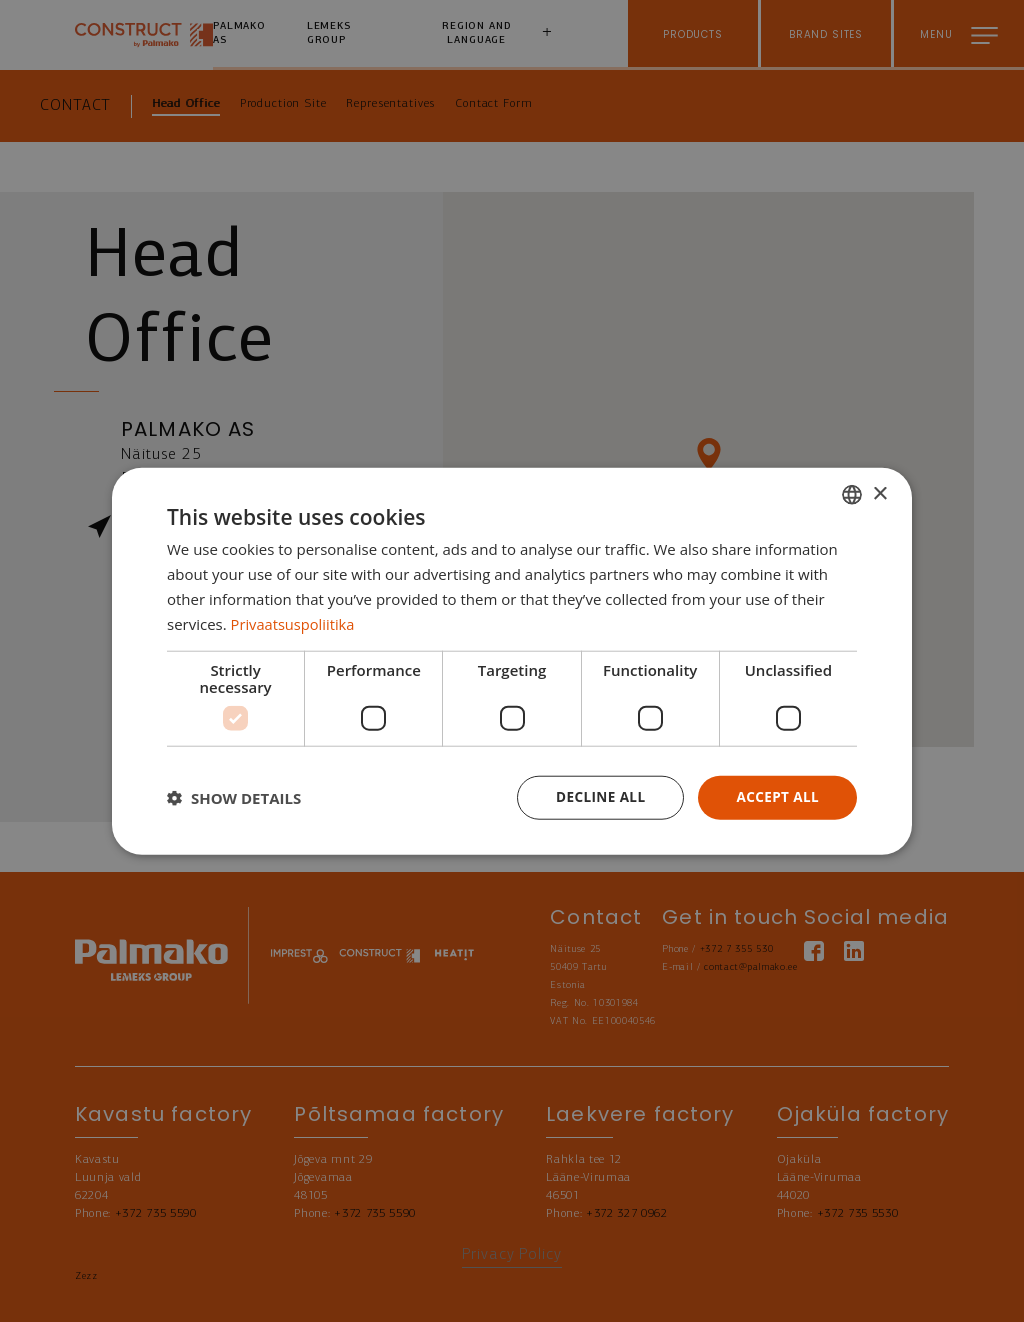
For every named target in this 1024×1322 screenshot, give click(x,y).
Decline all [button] (596, 796)
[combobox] (852, 494)
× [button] (879, 492)
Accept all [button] (776, 796)
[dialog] (512, 661)
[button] (234, 798)
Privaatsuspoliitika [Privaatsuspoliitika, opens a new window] (294, 623)
